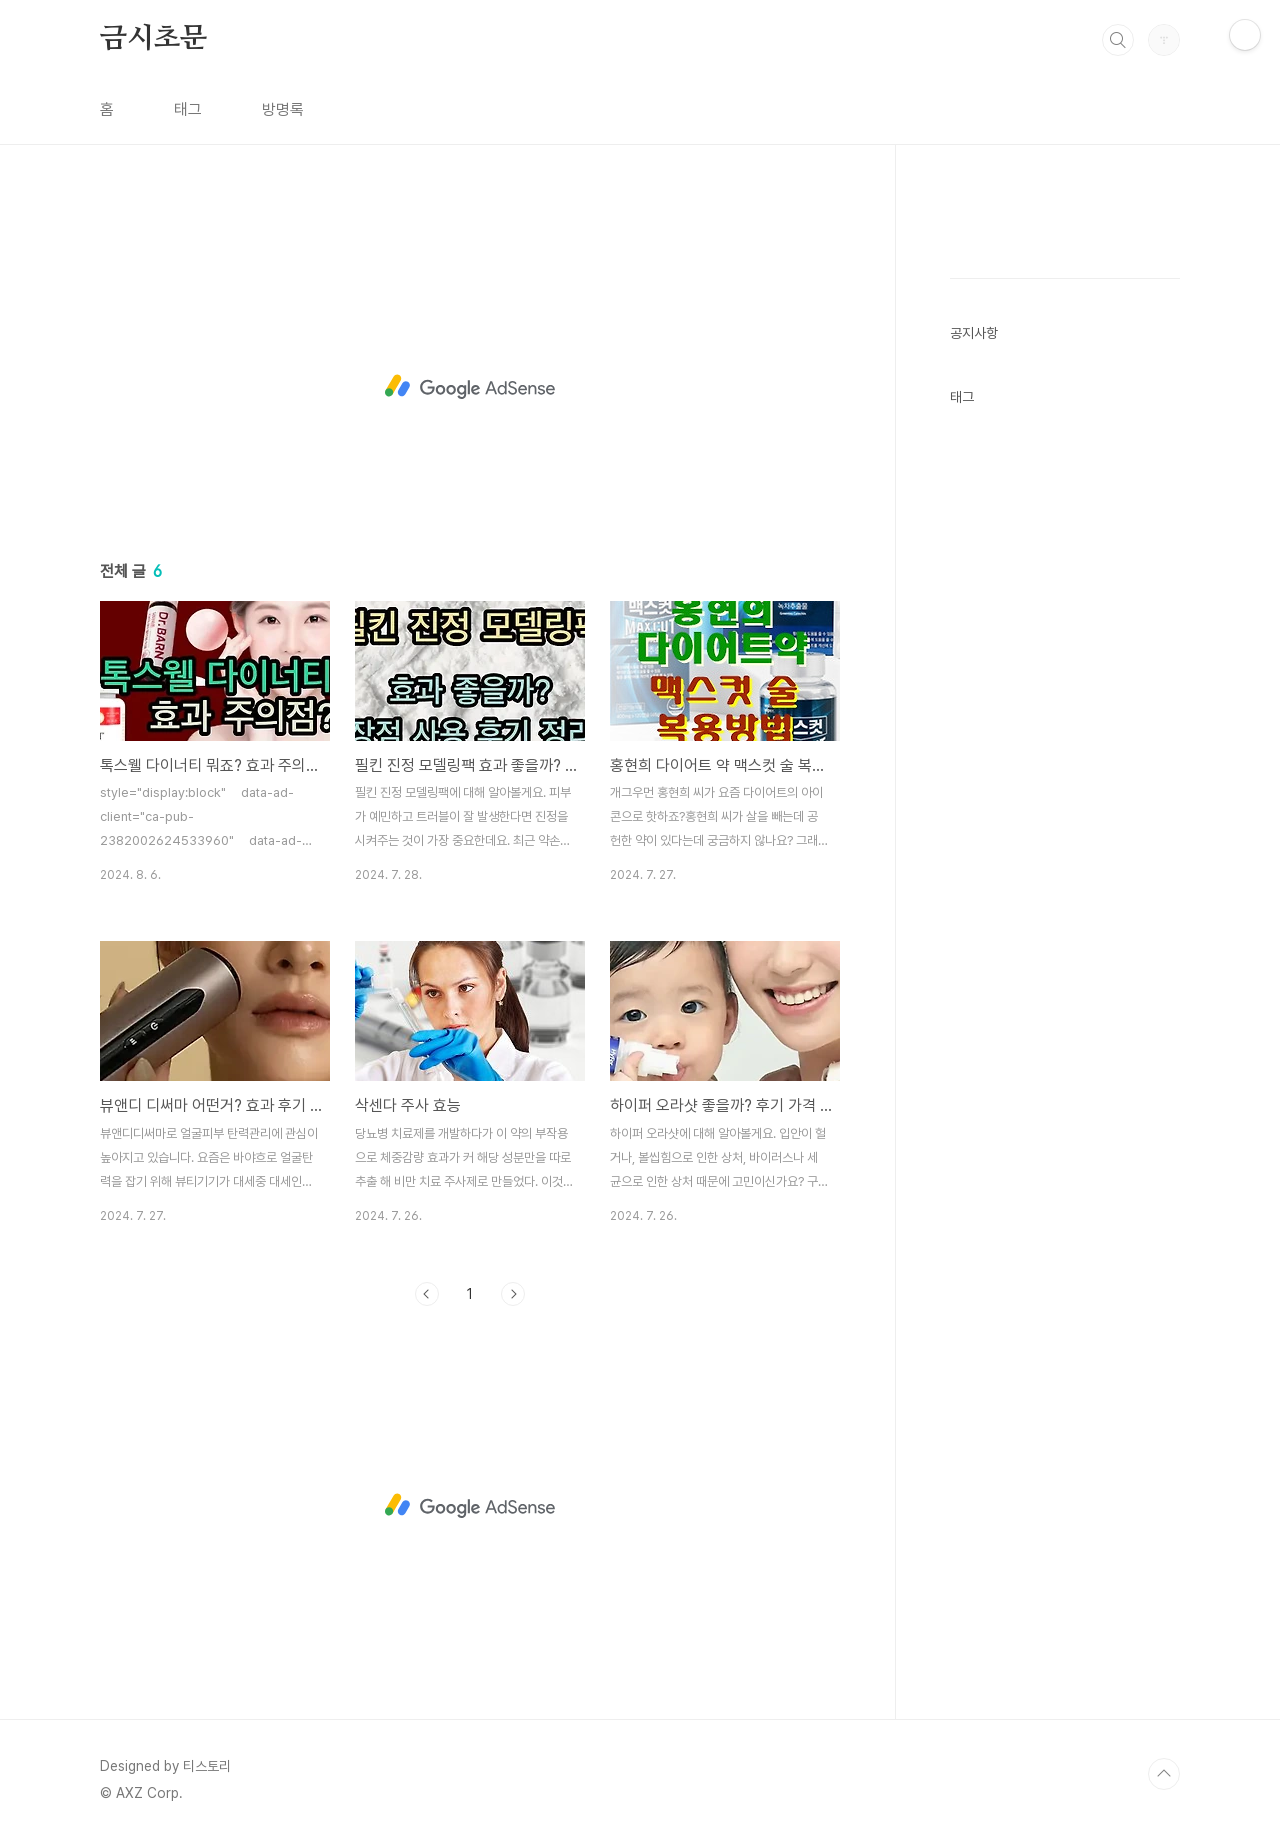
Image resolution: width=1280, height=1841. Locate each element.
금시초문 (153, 39)
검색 (1118, 40)
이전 (427, 1294)
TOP (1164, 1774)
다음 (513, 1294)
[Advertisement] (470, 387)
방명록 (283, 109)
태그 (188, 109)
